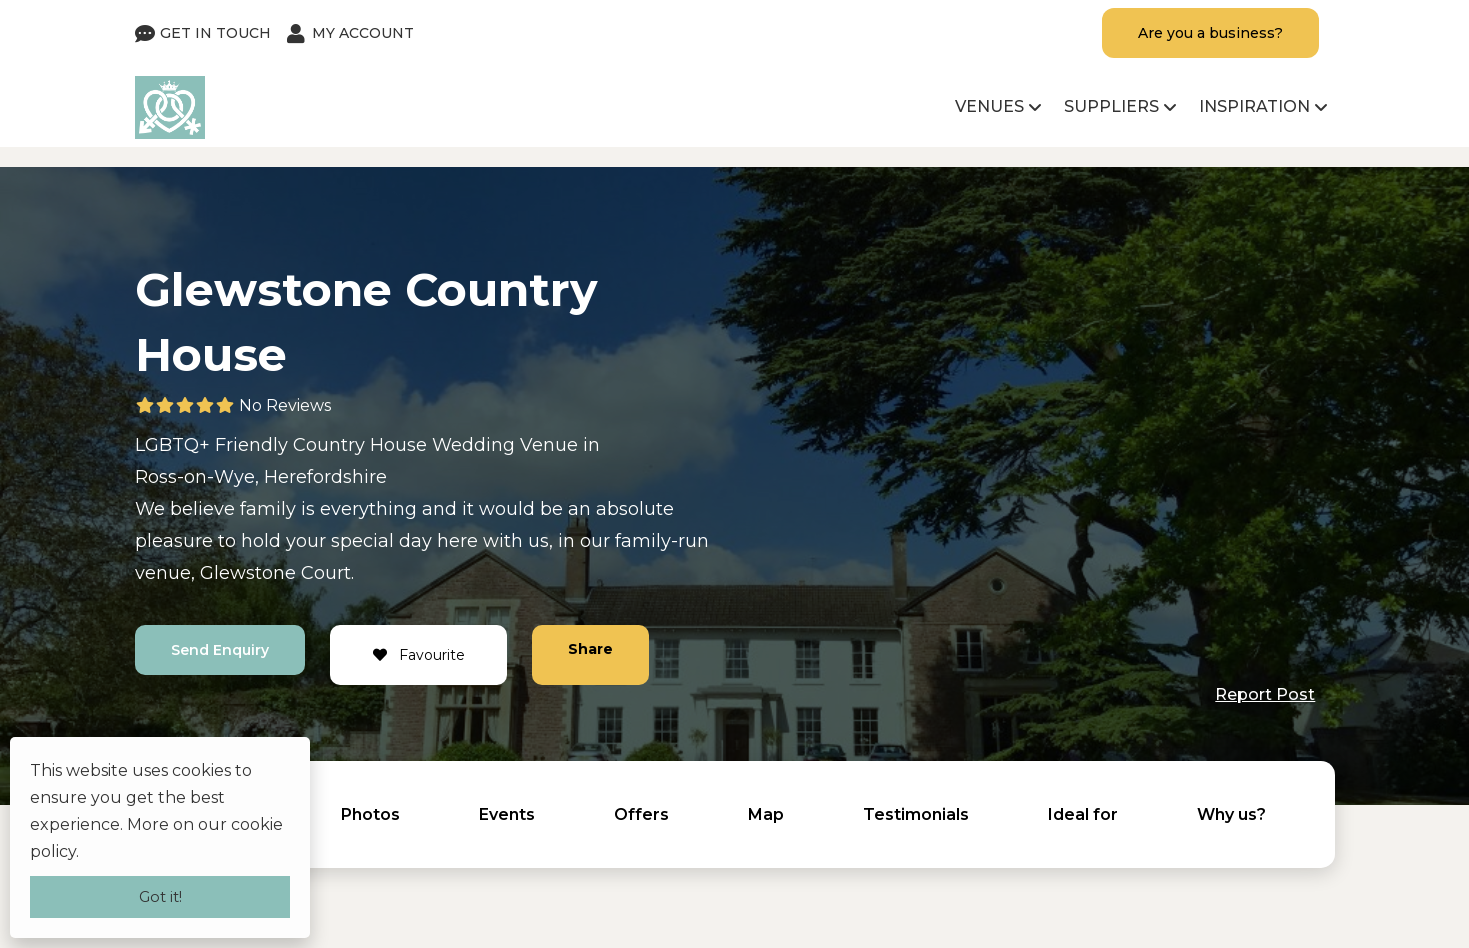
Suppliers (1111, 106)
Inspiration (1254, 106)
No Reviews (285, 405)
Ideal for (1083, 814)
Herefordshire (325, 477)
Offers (641, 814)
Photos (370, 814)
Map (766, 814)
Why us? (1231, 814)
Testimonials (916, 814)
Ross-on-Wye (195, 477)
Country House (360, 445)
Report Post (1265, 694)
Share (590, 649)
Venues (989, 106)
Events (507, 814)
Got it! (160, 896)
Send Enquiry (220, 650)
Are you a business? (1209, 33)
